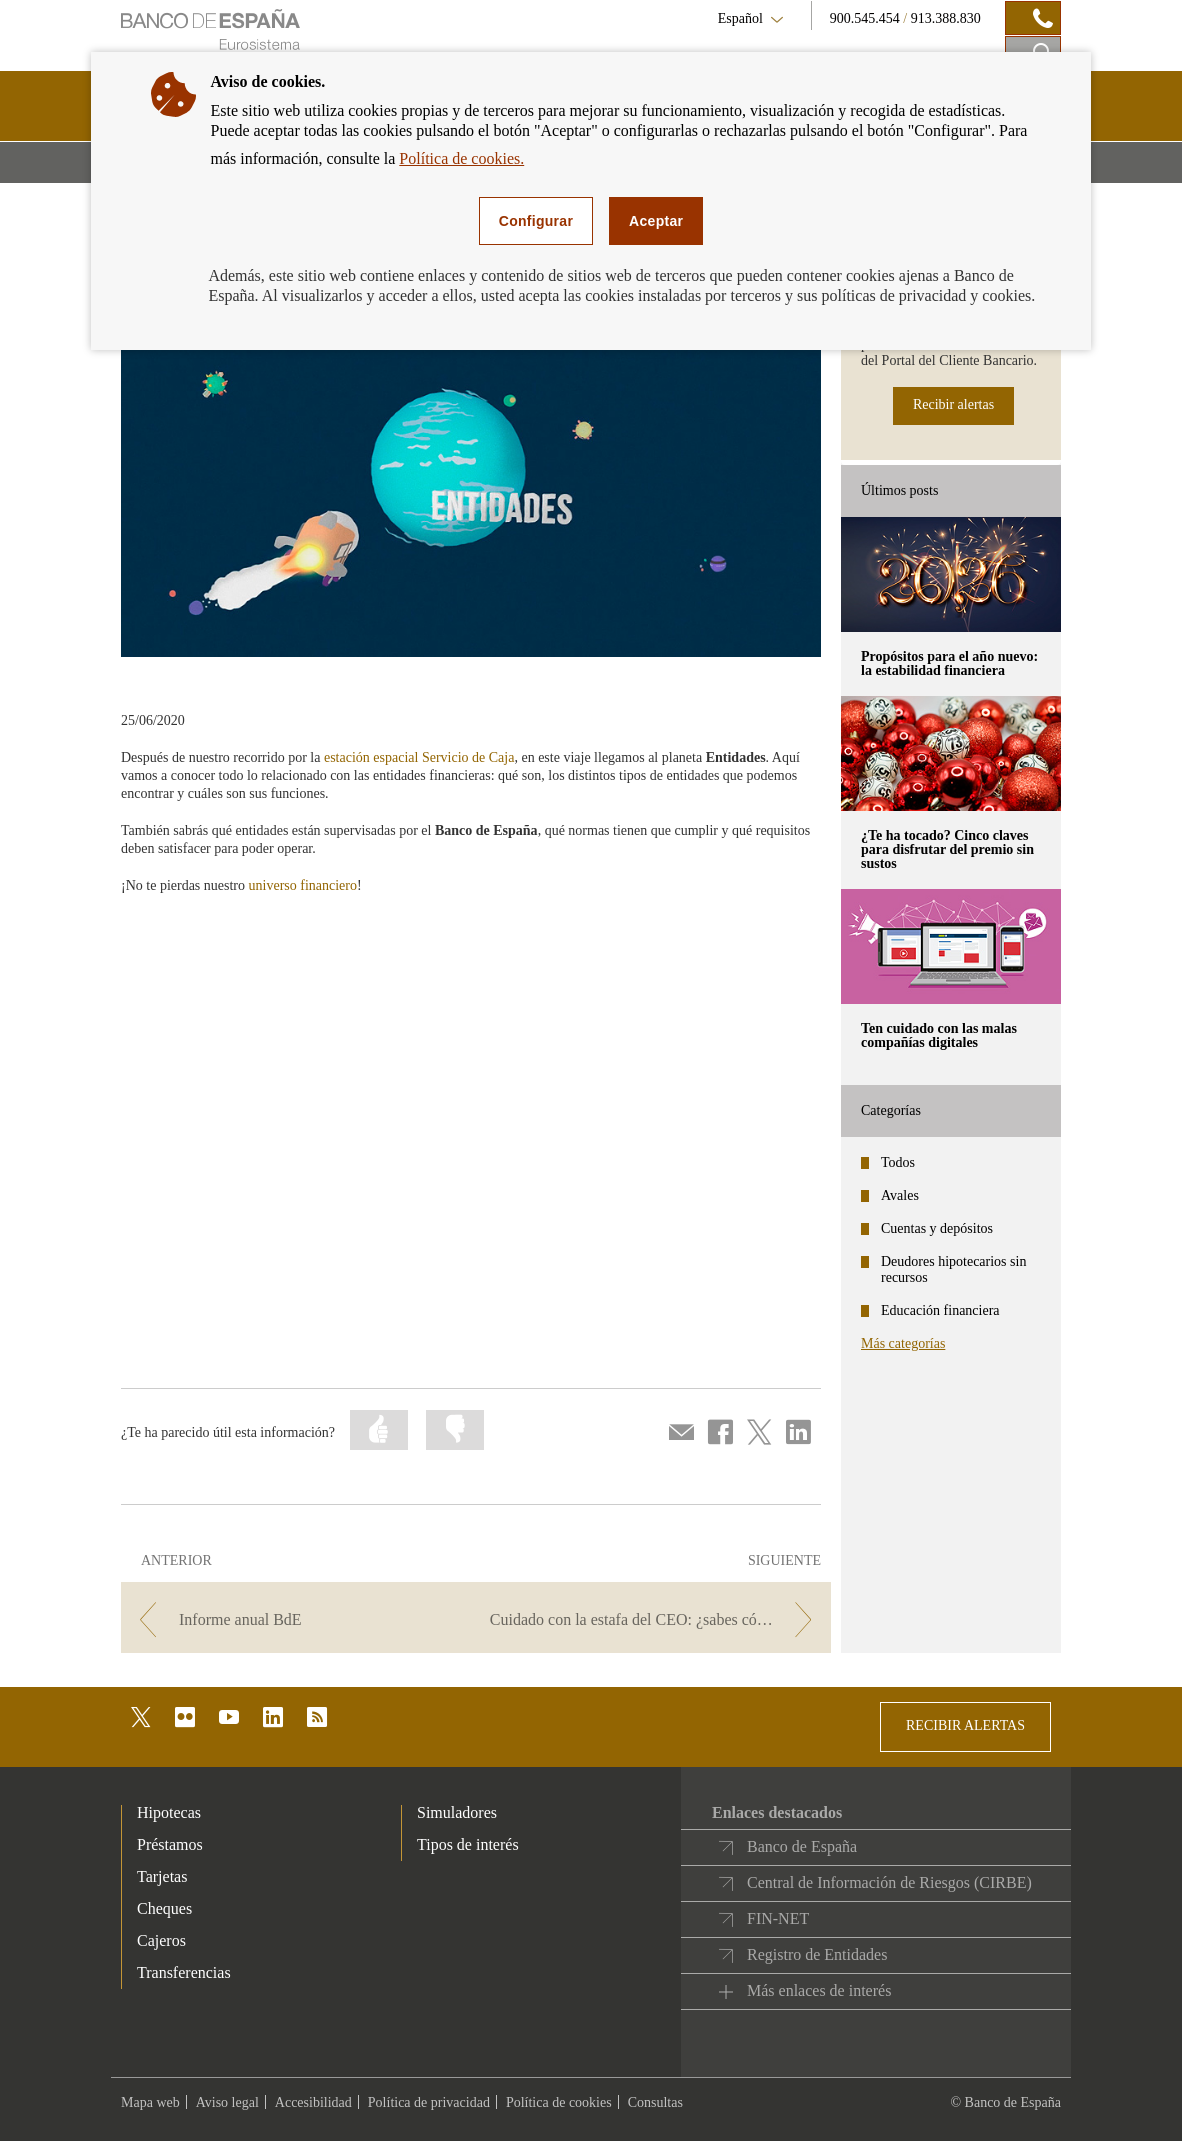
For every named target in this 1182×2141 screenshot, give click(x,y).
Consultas (655, 2102)
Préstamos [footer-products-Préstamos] (170, 1844)
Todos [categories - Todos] (898, 1162)
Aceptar (656, 221)
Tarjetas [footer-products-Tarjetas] (162, 1876)
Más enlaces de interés (819, 1990)
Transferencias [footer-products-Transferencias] (184, 1972)
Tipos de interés (468, 1844)
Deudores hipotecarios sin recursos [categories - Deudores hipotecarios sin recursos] (953, 1269)
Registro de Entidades (817, 1954)
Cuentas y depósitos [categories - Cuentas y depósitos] (937, 1228)
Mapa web (150, 2102)
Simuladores (457, 1812)
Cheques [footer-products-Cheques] (164, 1908)
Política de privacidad (429, 2102)
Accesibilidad (313, 2102)
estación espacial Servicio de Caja (419, 757)
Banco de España (802, 1846)
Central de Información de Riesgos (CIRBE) (889, 1882)
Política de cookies (559, 2102)
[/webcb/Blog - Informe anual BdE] (296, 1619)
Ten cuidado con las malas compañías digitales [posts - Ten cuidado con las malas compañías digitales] (939, 1035)
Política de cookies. (461, 158)
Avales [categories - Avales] (900, 1195)
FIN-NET (778, 1918)
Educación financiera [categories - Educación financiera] (940, 1310)
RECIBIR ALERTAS (965, 1725)
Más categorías (903, 1343)
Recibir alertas (953, 404)
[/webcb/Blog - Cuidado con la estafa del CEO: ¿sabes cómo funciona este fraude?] (655, 1619)
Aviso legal (227, 2102)
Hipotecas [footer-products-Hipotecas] (169, 1812)
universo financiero (303, 885)
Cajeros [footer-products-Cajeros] (161, 1940)
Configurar (536, 221)
